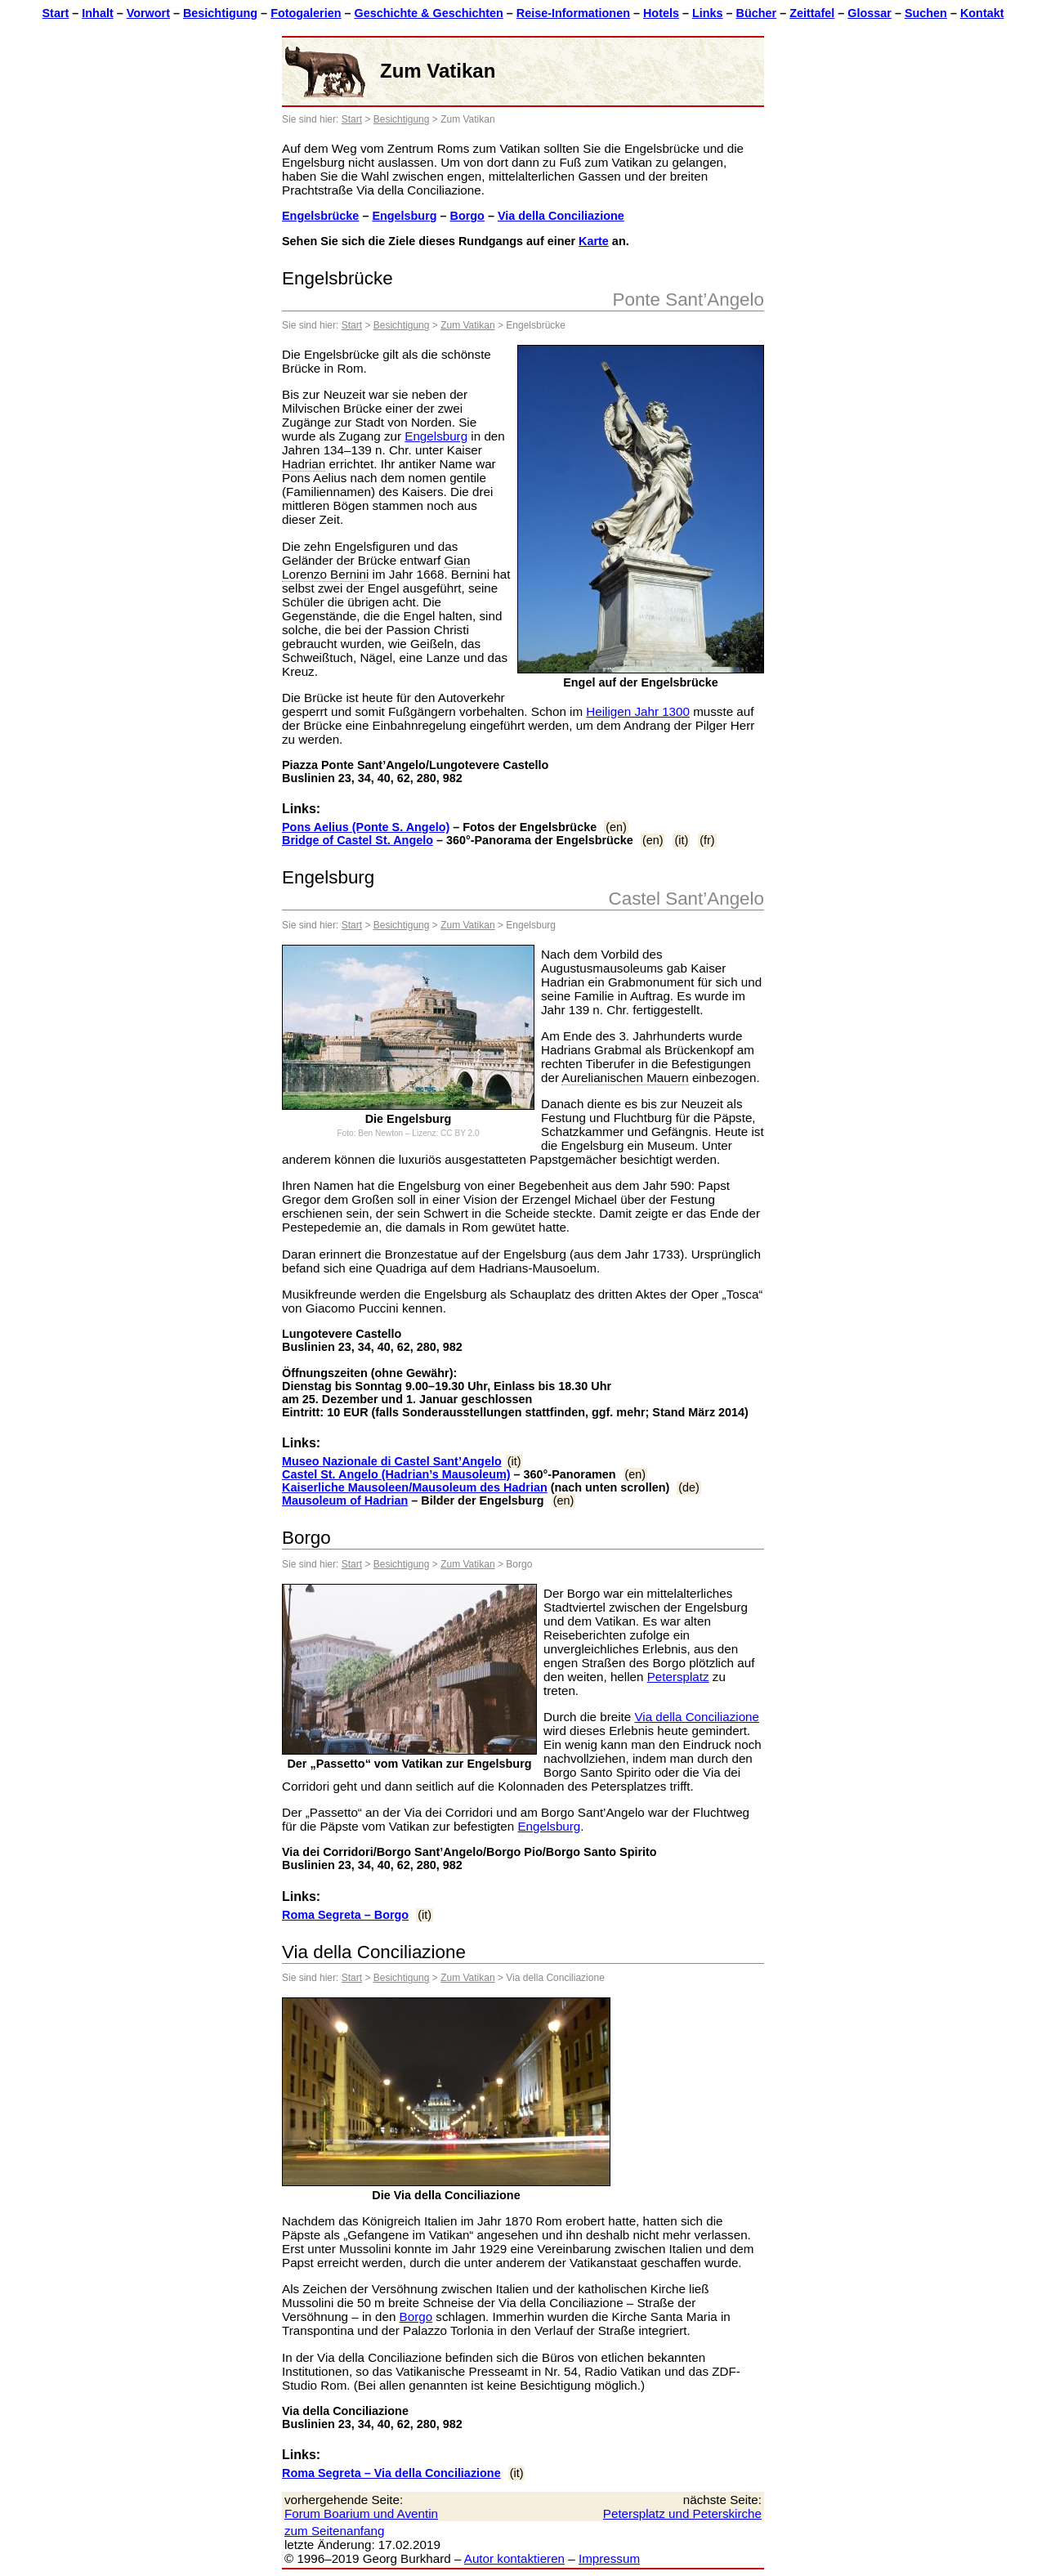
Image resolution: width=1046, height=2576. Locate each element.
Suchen (926, 13)
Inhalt (97, 13)
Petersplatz (678, 1677)
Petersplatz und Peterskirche (682, 2513)
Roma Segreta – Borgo (345, 1914)
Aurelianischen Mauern (624, 1078)
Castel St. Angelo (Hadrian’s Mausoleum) (396, 1474)
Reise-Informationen (573, 13)
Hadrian (303, 464)
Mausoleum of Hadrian (345, 1500)
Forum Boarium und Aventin (361, 2513)
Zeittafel (811, 13)
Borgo (467, 215)
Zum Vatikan (467, 325)
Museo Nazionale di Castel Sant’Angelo (392, 1461)
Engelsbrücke (320, 215)
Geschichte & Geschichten (428, 13)
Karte (594, 241)
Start (55, 13)
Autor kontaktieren (514, 2558)
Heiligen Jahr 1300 (638, 711)
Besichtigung (220, 13)
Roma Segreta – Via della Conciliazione (391, 2473)
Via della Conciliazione (561, 215)
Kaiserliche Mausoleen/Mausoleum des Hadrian (415, 1487)
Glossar (869, 13)
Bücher (756, 13)
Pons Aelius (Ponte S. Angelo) (365, 827)
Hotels (661, 13)
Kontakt (982, 13)
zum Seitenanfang (334, 2531)
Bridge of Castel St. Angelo (357, 840)
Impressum (609, 2558)
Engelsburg (404, 215)
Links (707, 13)
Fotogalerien (305, 13)
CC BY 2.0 (459, 1133)
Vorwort (148, 13)
